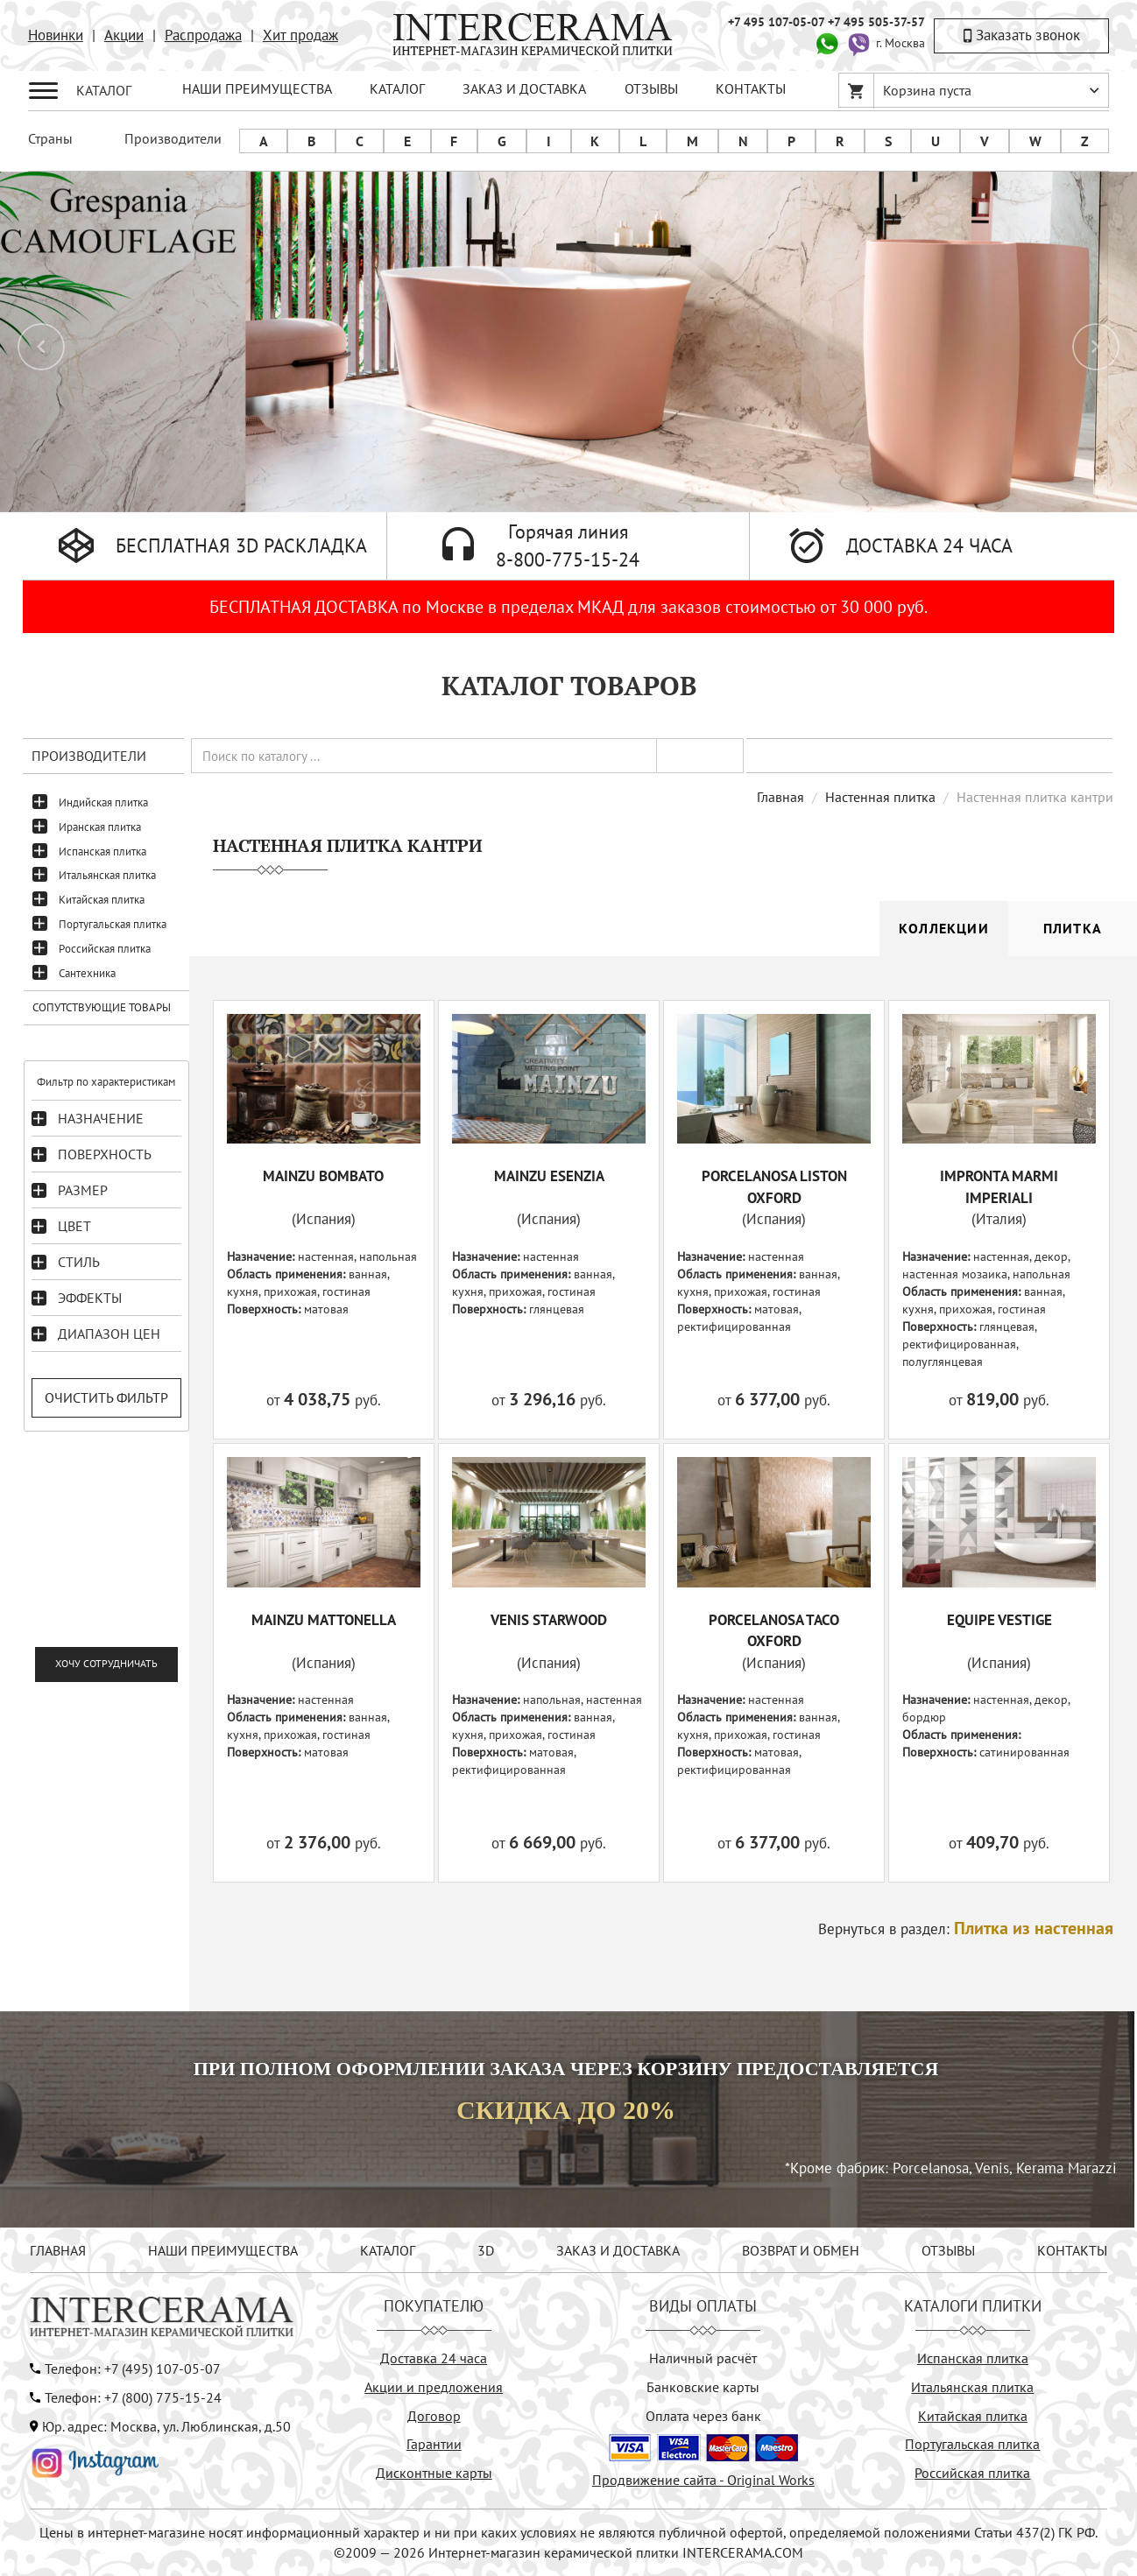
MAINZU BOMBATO (323, 1176)
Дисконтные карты (434, 2472)
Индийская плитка (103, 802)
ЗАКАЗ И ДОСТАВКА (524, 88)
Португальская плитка (112, 924)
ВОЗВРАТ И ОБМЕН (800, 2250)
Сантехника (87, 973)
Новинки (55, 35)
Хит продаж (300, 35)
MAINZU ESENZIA (549, 1176)
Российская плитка (105, 948)
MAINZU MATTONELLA (323, 1619)
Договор (434, 2416)
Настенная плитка (880, 797)
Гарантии (434, 2444)
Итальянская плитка (107, 875)
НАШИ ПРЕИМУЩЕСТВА (257, 88)
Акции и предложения (433, 2387)
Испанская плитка (102, 851)
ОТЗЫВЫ (651, 88)
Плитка (1072, 928)
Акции (124, 35)
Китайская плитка (102, 899)
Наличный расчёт (703, 2358)
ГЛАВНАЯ (58, 2250)
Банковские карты (702, 2387)
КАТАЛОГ (397, 88)
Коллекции (944, 928)
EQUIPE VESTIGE (999, 1619)
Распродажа (203, 35)
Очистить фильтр (106, 1397)
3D (485, 2250)
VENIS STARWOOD (549, 1619)
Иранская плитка (100, 827)
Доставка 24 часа (433, 2358)
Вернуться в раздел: (965, 1929)
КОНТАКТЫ (751, 88)
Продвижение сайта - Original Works (703, 2479)
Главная (780, 797)
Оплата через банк (703, 2416)
